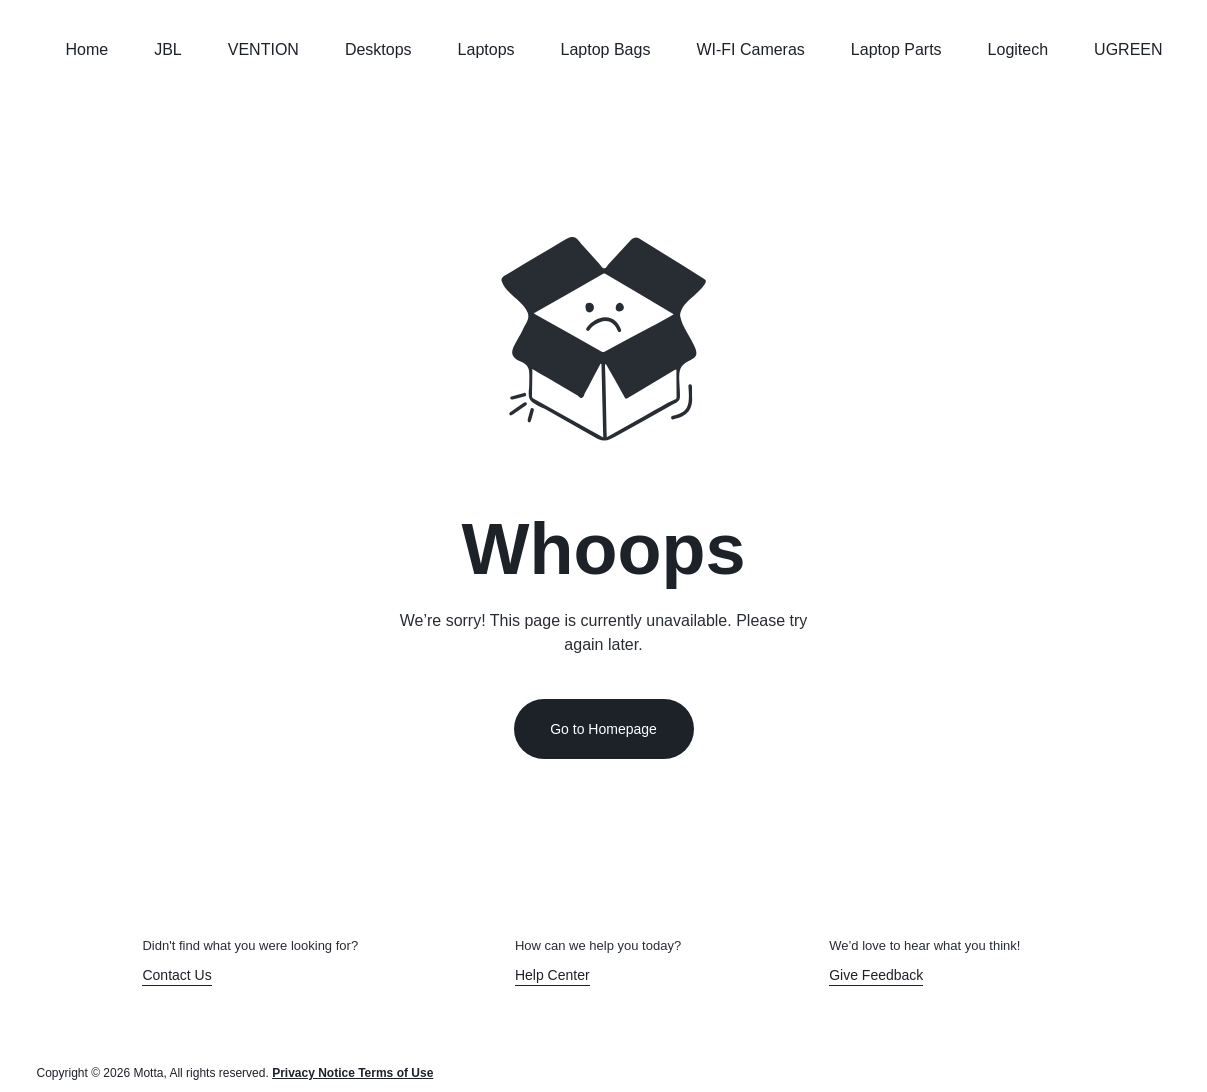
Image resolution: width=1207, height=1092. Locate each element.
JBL (168, 49)
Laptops (486, 49)
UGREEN (1128, 49)
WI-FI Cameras (750, 49)
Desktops (378, 49)
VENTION (263, 49)
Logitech (1018, 49)
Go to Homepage (603, 729)
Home (87, 49)
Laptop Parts (896, 49)
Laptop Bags (606, 49)
